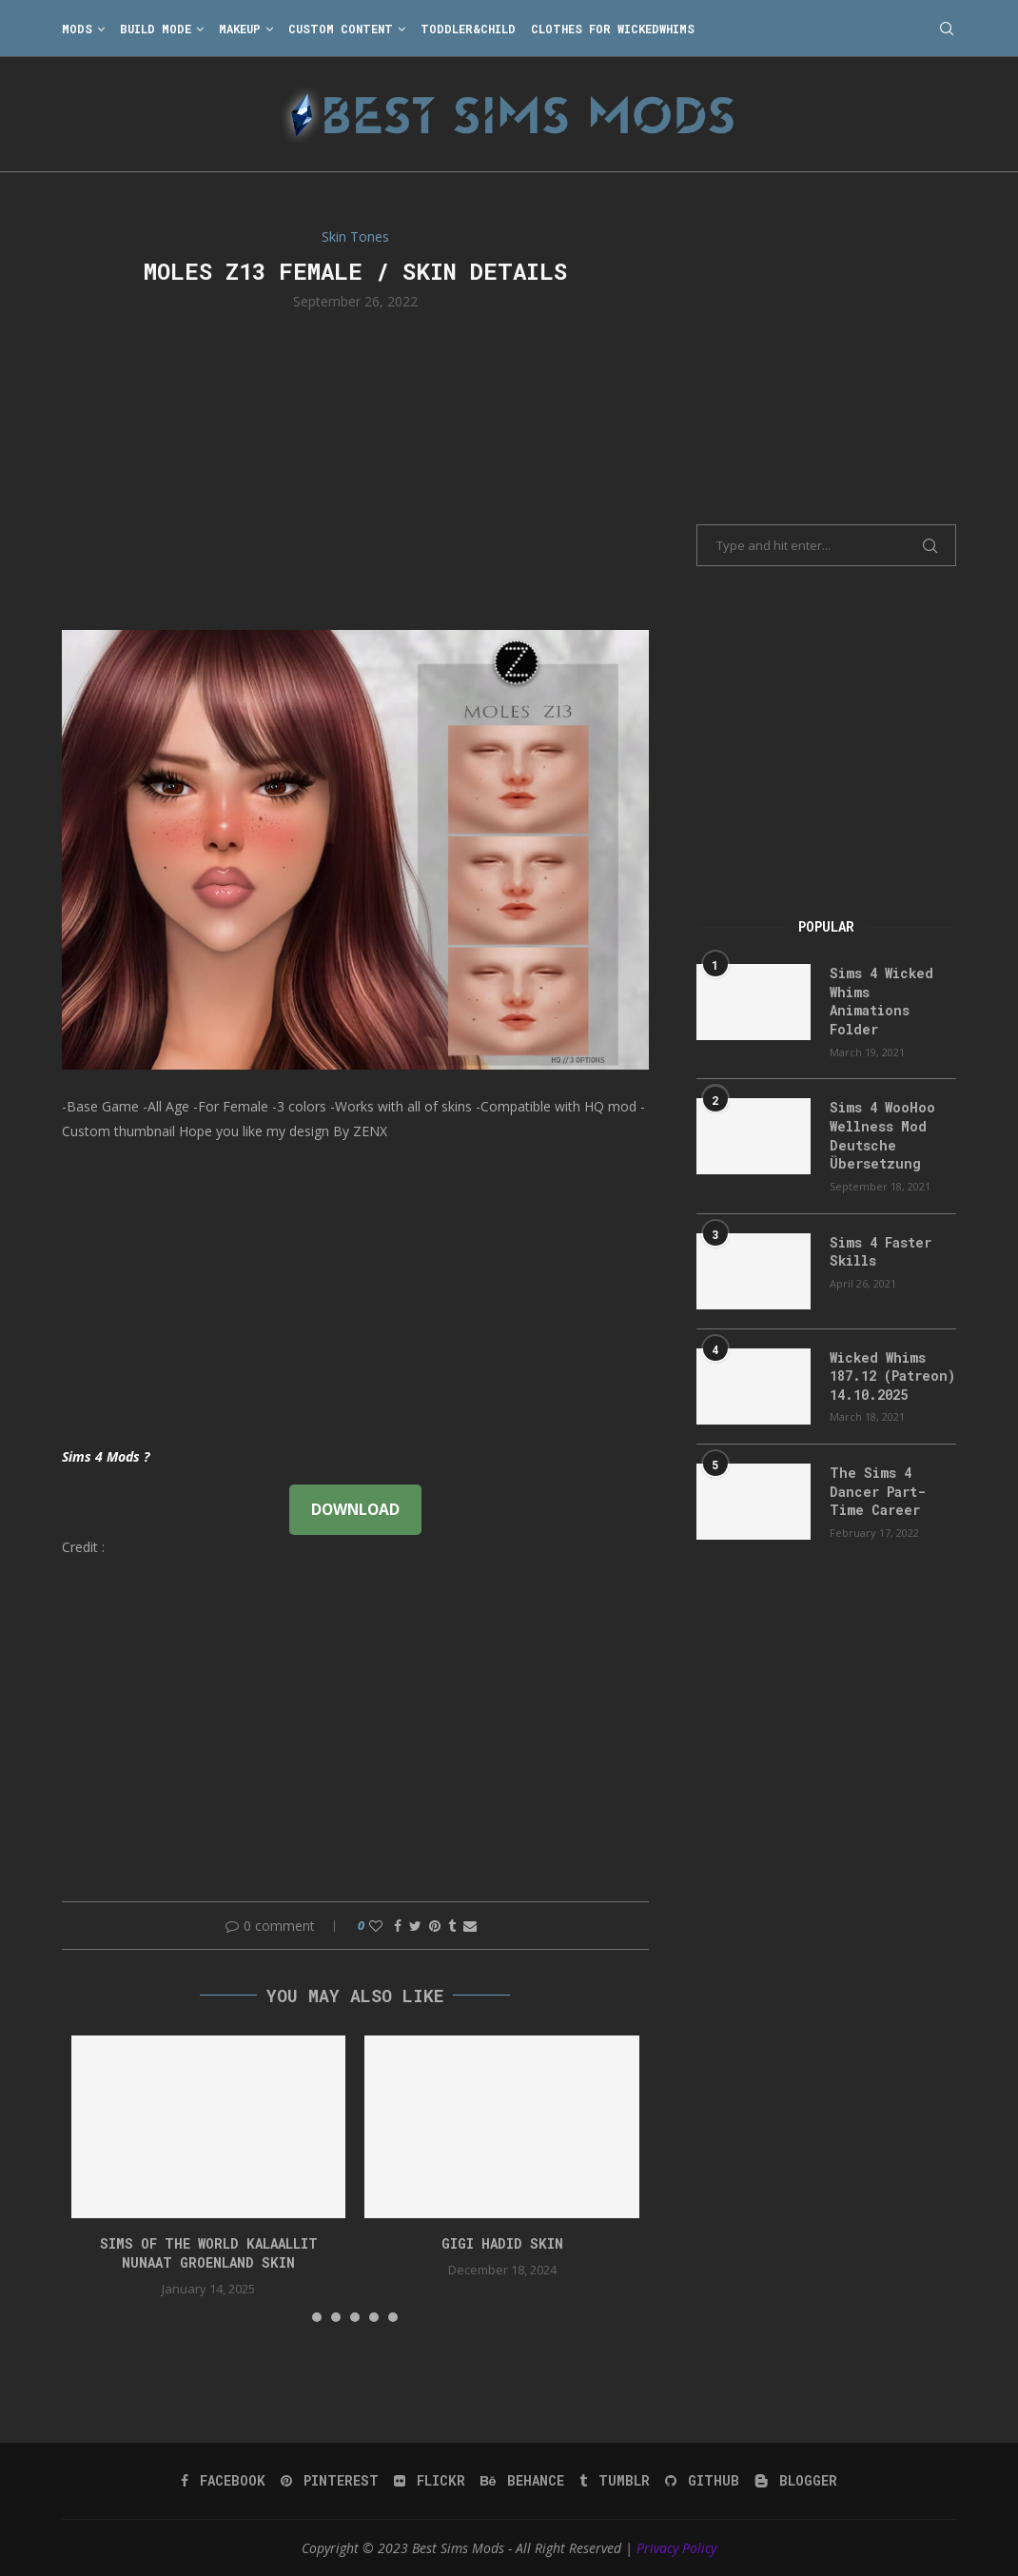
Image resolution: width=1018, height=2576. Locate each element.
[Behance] (522, 2480)
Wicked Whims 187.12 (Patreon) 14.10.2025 (892, 1376)
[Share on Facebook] (397, 1926)
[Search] (946, 28)
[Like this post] (375, 1926)
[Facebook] (223, 2480)
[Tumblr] (614, 2480)
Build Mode (155, 28)
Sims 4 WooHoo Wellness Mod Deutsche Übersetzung (882, 1135)
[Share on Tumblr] (452, 1926)
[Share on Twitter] (415, 1926)
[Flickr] (429, 2480)
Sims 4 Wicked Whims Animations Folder (881, 1001)
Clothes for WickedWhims (613, 28)
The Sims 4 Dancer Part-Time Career (878, 1491)
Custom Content (340, 28)
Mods (77, 28)
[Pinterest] (330, 2480)
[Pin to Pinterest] (434, 1926)
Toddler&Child (468, 28)
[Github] (702, 2480)
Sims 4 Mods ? (105, 1456)
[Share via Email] (470, 1926)
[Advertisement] (355, 468)
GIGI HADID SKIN (502, 2243)
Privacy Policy (676, 2548)
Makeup (240, 28)
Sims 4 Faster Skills (880, 1251)
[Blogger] (795, 2480)
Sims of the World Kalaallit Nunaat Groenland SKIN (209, 2252)
